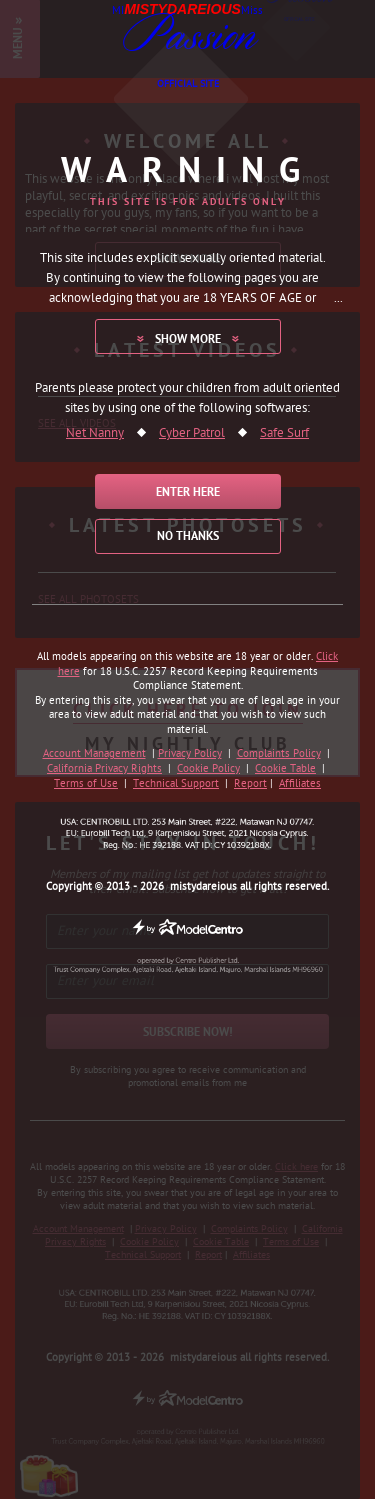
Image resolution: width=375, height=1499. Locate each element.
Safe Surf (284, 434)
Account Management (94, 754)
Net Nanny (95, 434)
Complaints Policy (279, 754)
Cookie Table (285, 769)
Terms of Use (86, 784)
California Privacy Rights (104, 769)
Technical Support (176, 784)
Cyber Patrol (192, 434)
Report (250, 784)
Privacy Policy (190, 754)
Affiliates (300, 784)
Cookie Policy (208, 769)
